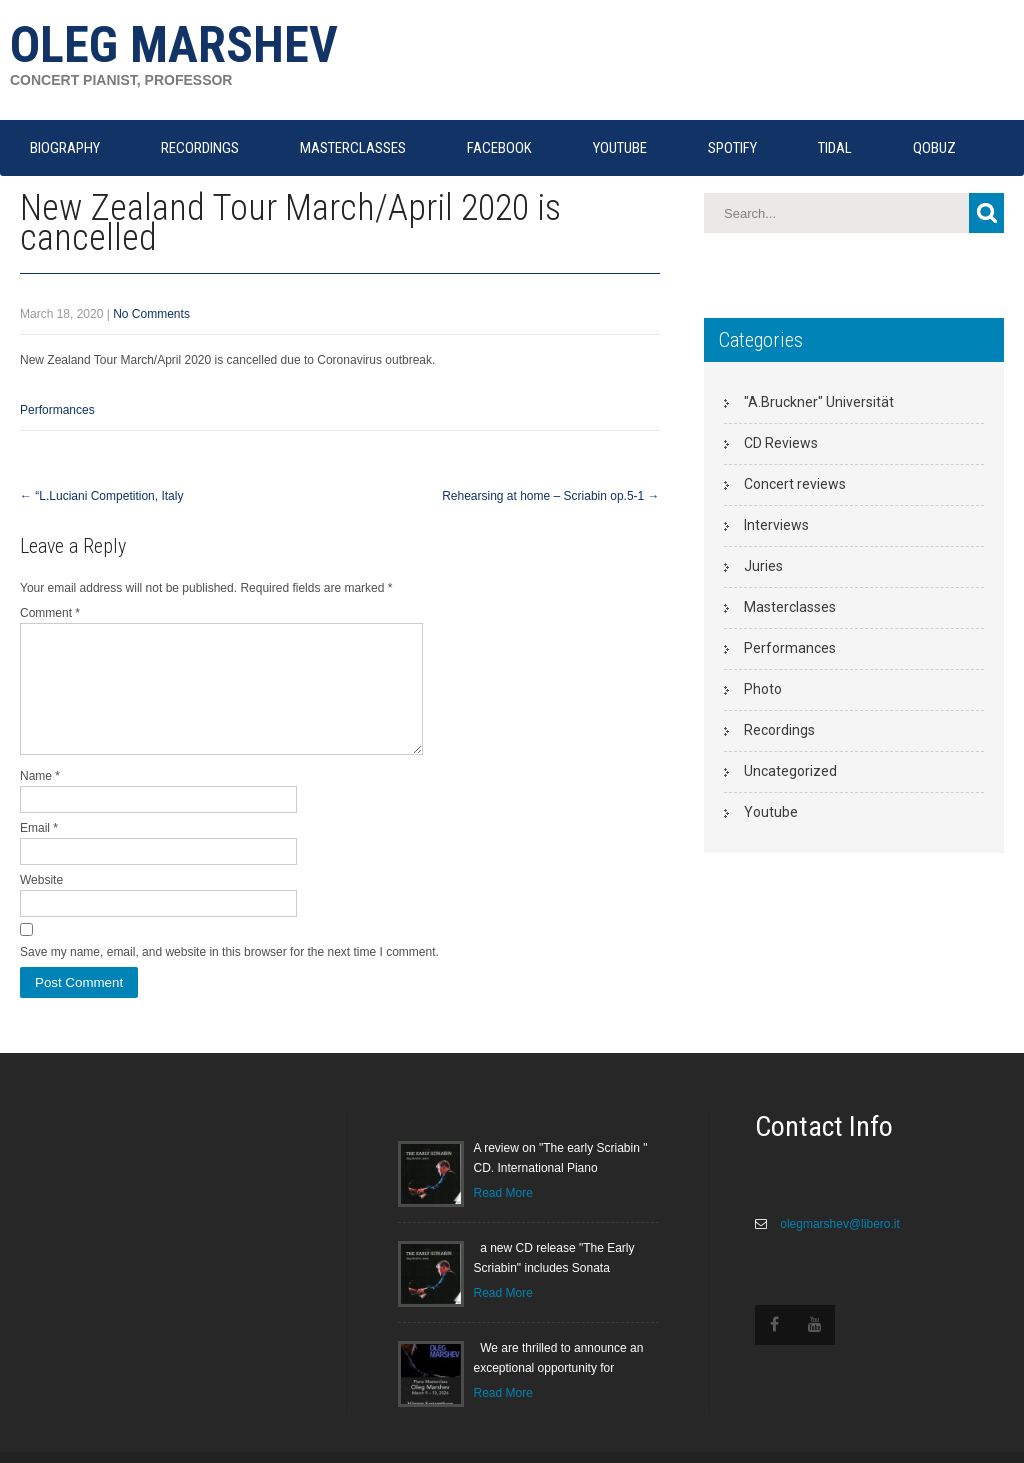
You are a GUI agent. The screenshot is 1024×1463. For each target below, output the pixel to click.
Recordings (779, 730)
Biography (65, 148)
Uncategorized (790, 771)
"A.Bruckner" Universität (819, 402)
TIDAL (835, 148)
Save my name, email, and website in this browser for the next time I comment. (229, 976)
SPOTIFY (732, 148)
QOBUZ (934, 148)
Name (40, 800)
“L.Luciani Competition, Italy (101, 496)
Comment (50, 613)
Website (41, 904)
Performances (57, 410)
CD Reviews (781, 443)
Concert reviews (795, 484)
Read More (503, 1217)
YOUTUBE (620, 148)
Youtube (771, 812)
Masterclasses (790, 607)
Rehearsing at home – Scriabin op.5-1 (550, 496)
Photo (763, 689)
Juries (763, 566)
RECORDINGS (200, 148)
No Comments (151, 314)
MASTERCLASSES (353, 148)
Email (39, 852)
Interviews (776, 525)
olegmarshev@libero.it (838, 1248)
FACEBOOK (499, 148)
